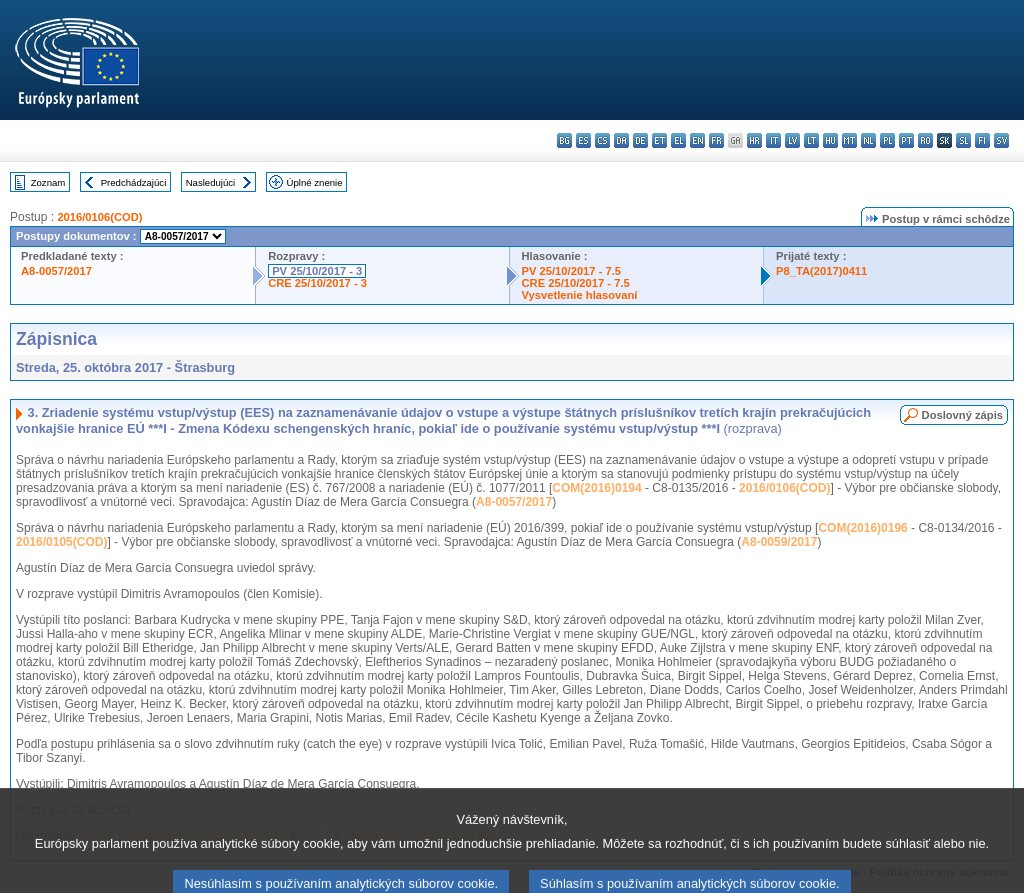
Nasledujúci (211, 182)
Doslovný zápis (962, 415)
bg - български (564, 140)
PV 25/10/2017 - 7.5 (572, 271)
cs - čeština (602, 140)
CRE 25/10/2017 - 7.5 (576, 283)
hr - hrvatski (754, 140)
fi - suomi (982, 140)
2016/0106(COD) (99, 217)
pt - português (906, 140)
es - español (583, 140)
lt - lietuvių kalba (811, 140)
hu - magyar (830, 140)
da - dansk (621, 140)
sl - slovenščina (963, 140)
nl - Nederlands (868, 140)
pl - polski (887, 140)
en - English (697, 140)
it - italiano (773, 140)
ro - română (925, 140)
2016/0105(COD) (61, 542)
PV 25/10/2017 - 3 (317, 271)
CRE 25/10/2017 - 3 (317, 283)
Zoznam (48, 182)
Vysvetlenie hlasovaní (580, 295)
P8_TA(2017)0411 (821, 271)
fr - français (716, 140)
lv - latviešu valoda (792, 140)
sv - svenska (1001, 140)
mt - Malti (849, 140)
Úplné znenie (315, 182)
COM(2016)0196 (862, 528)
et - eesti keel (659, 140)
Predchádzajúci (134, 182)
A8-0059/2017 (779, 542)
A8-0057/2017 (56, 271)
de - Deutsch (640, 140)
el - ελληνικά (678, 140)
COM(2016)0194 (596, 488)
